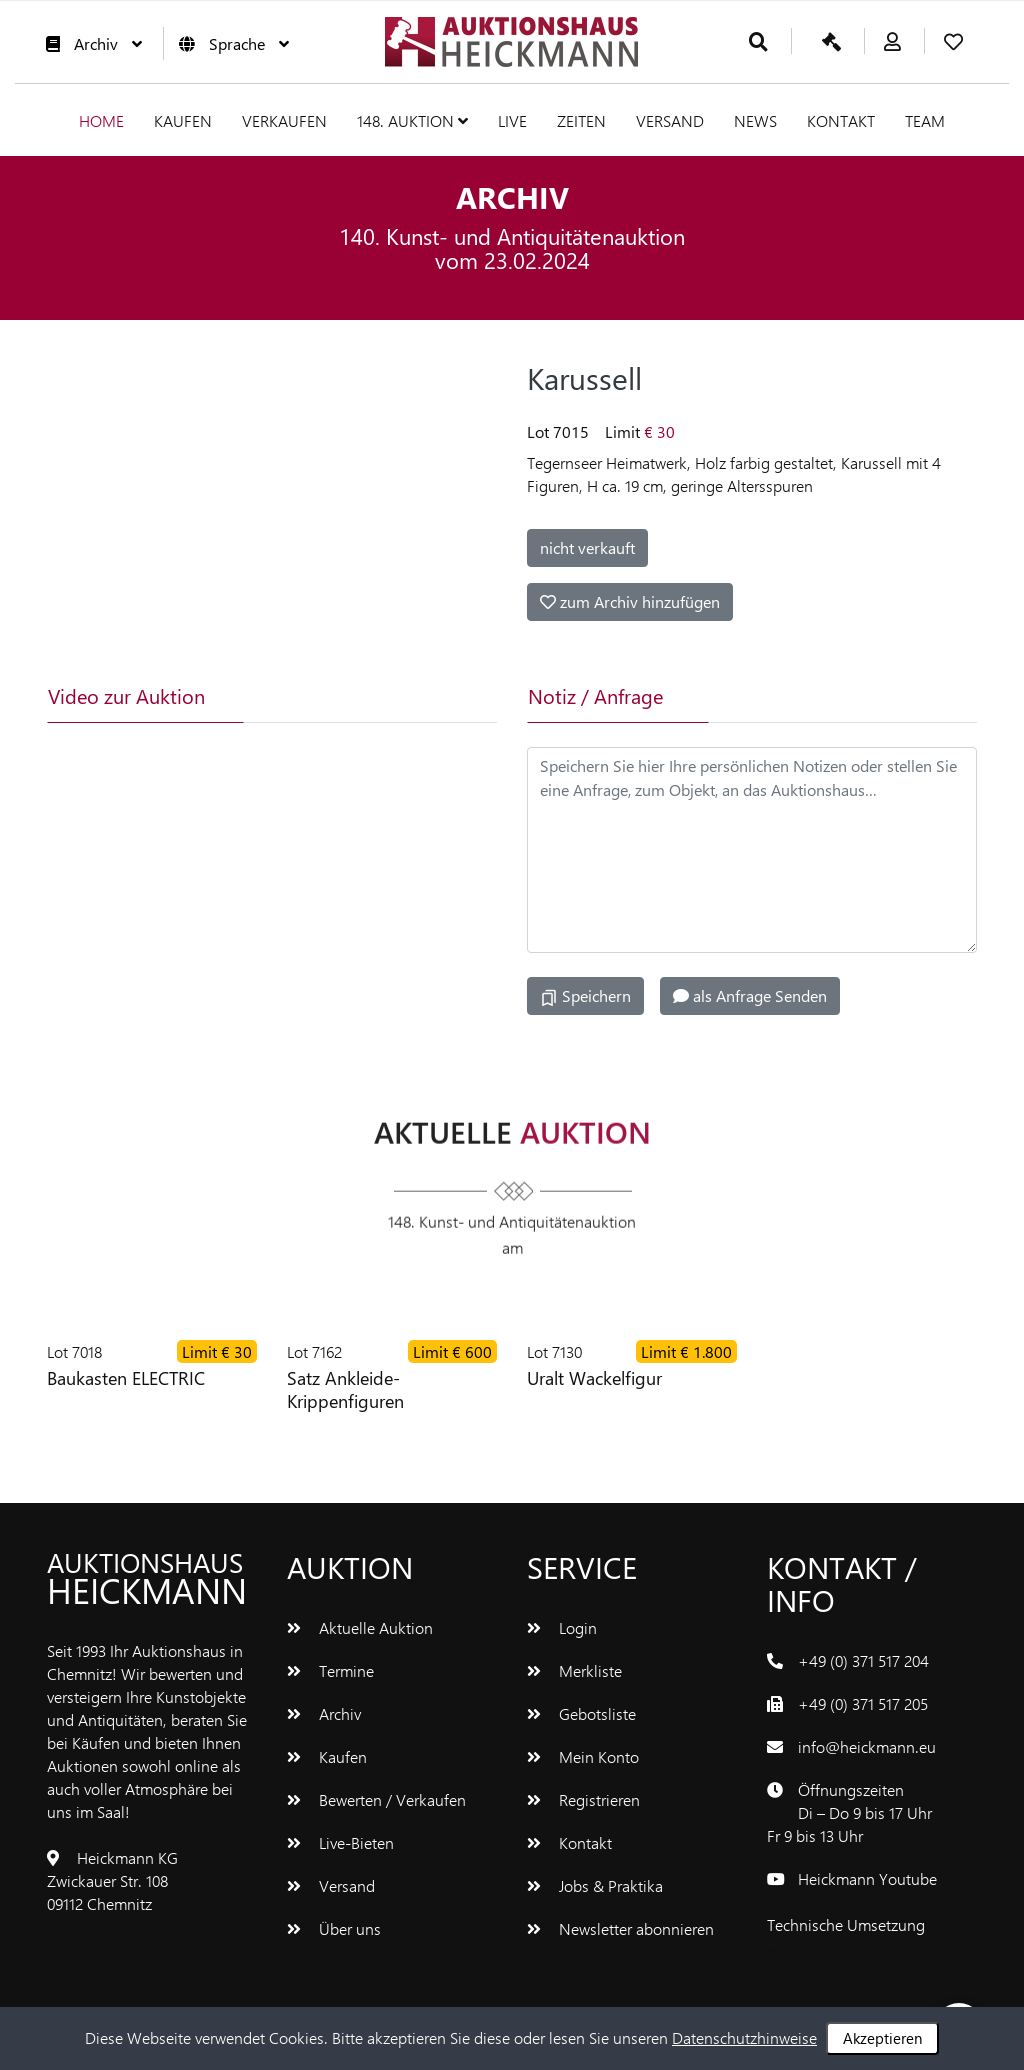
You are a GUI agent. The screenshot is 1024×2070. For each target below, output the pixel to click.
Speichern (585, 996)
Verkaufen (284, 120)
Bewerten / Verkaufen (376, 1799)
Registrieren (583, 1799)
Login (562, 1627)
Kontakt (841, 120)
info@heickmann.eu (867, 1746)
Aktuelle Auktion (360, 1627)
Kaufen (183, 120)
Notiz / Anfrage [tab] (595, 695)
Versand (670, 120)
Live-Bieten (340, 1842)
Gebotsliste (581, 1713)
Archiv (89, 43)
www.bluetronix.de (830, 1947)
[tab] (321, 696)
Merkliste (574, 1670)
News (755, 120)
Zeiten (581, 120)
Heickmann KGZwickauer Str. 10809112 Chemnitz (112, 1880)
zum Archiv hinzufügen (630, 601)
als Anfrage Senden (750, 995)
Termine (330, 1670)
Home (101, 120)
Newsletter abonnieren (620, 1928)
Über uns (334, 1928)
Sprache (229, 43)
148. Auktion (412, 120)
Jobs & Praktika (595, 1885)
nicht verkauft (587, 547)
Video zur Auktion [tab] (126, 695)
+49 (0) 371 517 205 (863, 1703)
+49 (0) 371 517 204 (863, 1660)
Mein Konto (583, 1756)
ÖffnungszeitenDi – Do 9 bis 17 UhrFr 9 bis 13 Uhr (849, 1812)
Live (512, 120)
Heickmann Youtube (867, 1878)
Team (925, 120)
